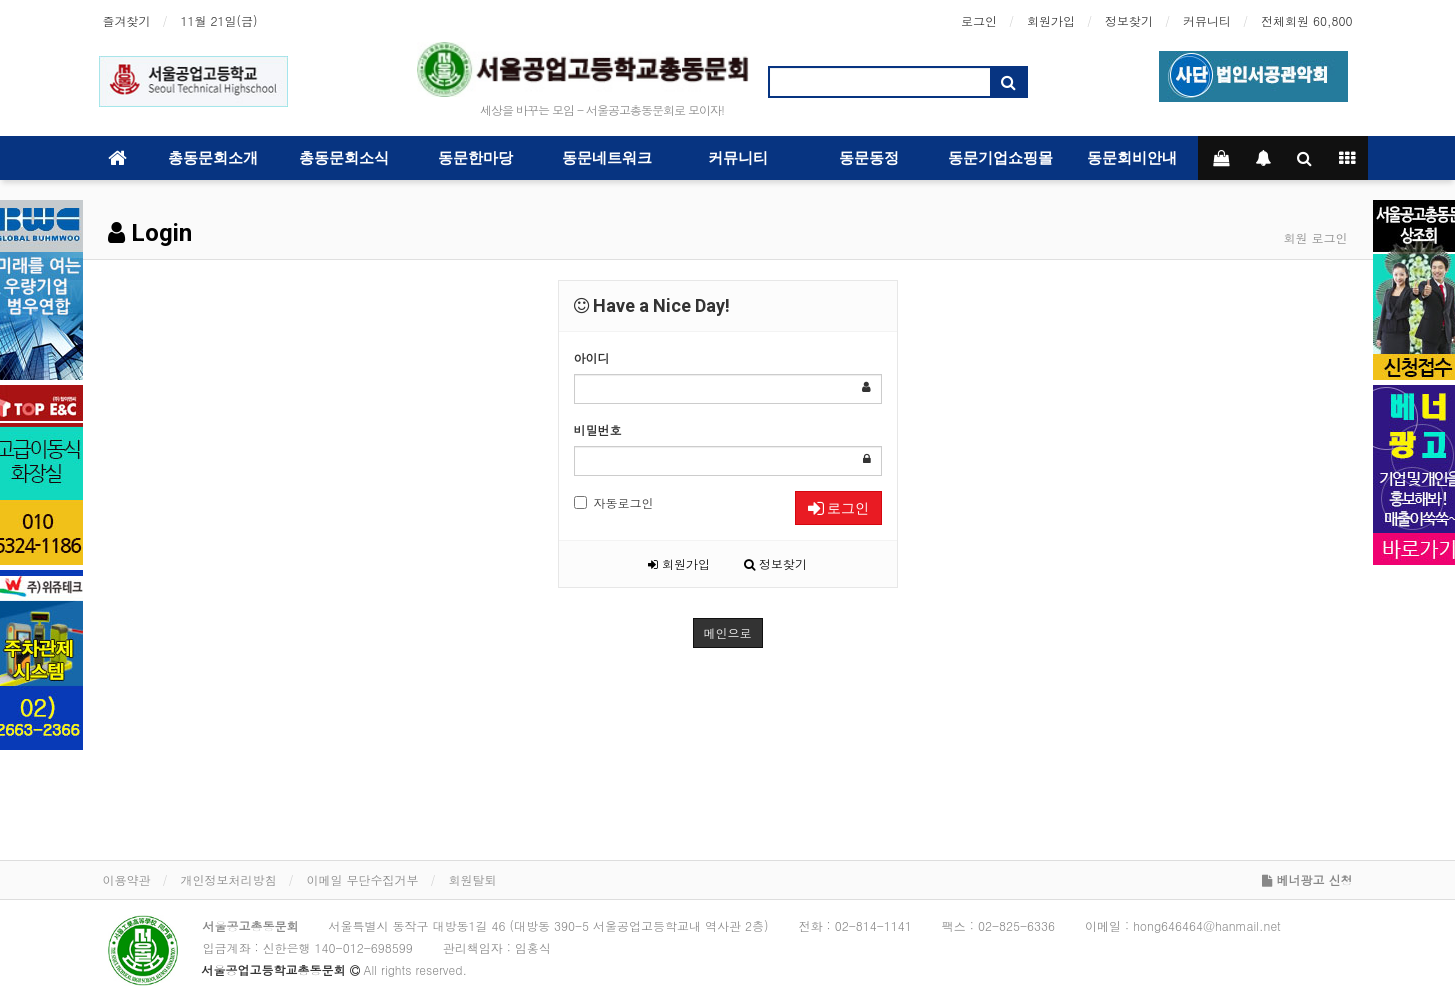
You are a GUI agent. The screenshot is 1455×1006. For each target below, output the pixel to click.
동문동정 (869, 158)
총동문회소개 (213, 158)
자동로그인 (614, 502)
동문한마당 (475, 158)
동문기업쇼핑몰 (1000, 158)
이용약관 (127, 879)
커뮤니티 (1207, 20)
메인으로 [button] (728, 632)
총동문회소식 (344, 158)
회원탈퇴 (473, 879)
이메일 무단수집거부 (363, 879)
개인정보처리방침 (229, 879)
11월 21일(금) (219, 20)
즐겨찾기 (127, 20)
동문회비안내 (1132, 158)
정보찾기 (1129, 20)
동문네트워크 (607, 158)
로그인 (979, 20)
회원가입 (1051, 20)
